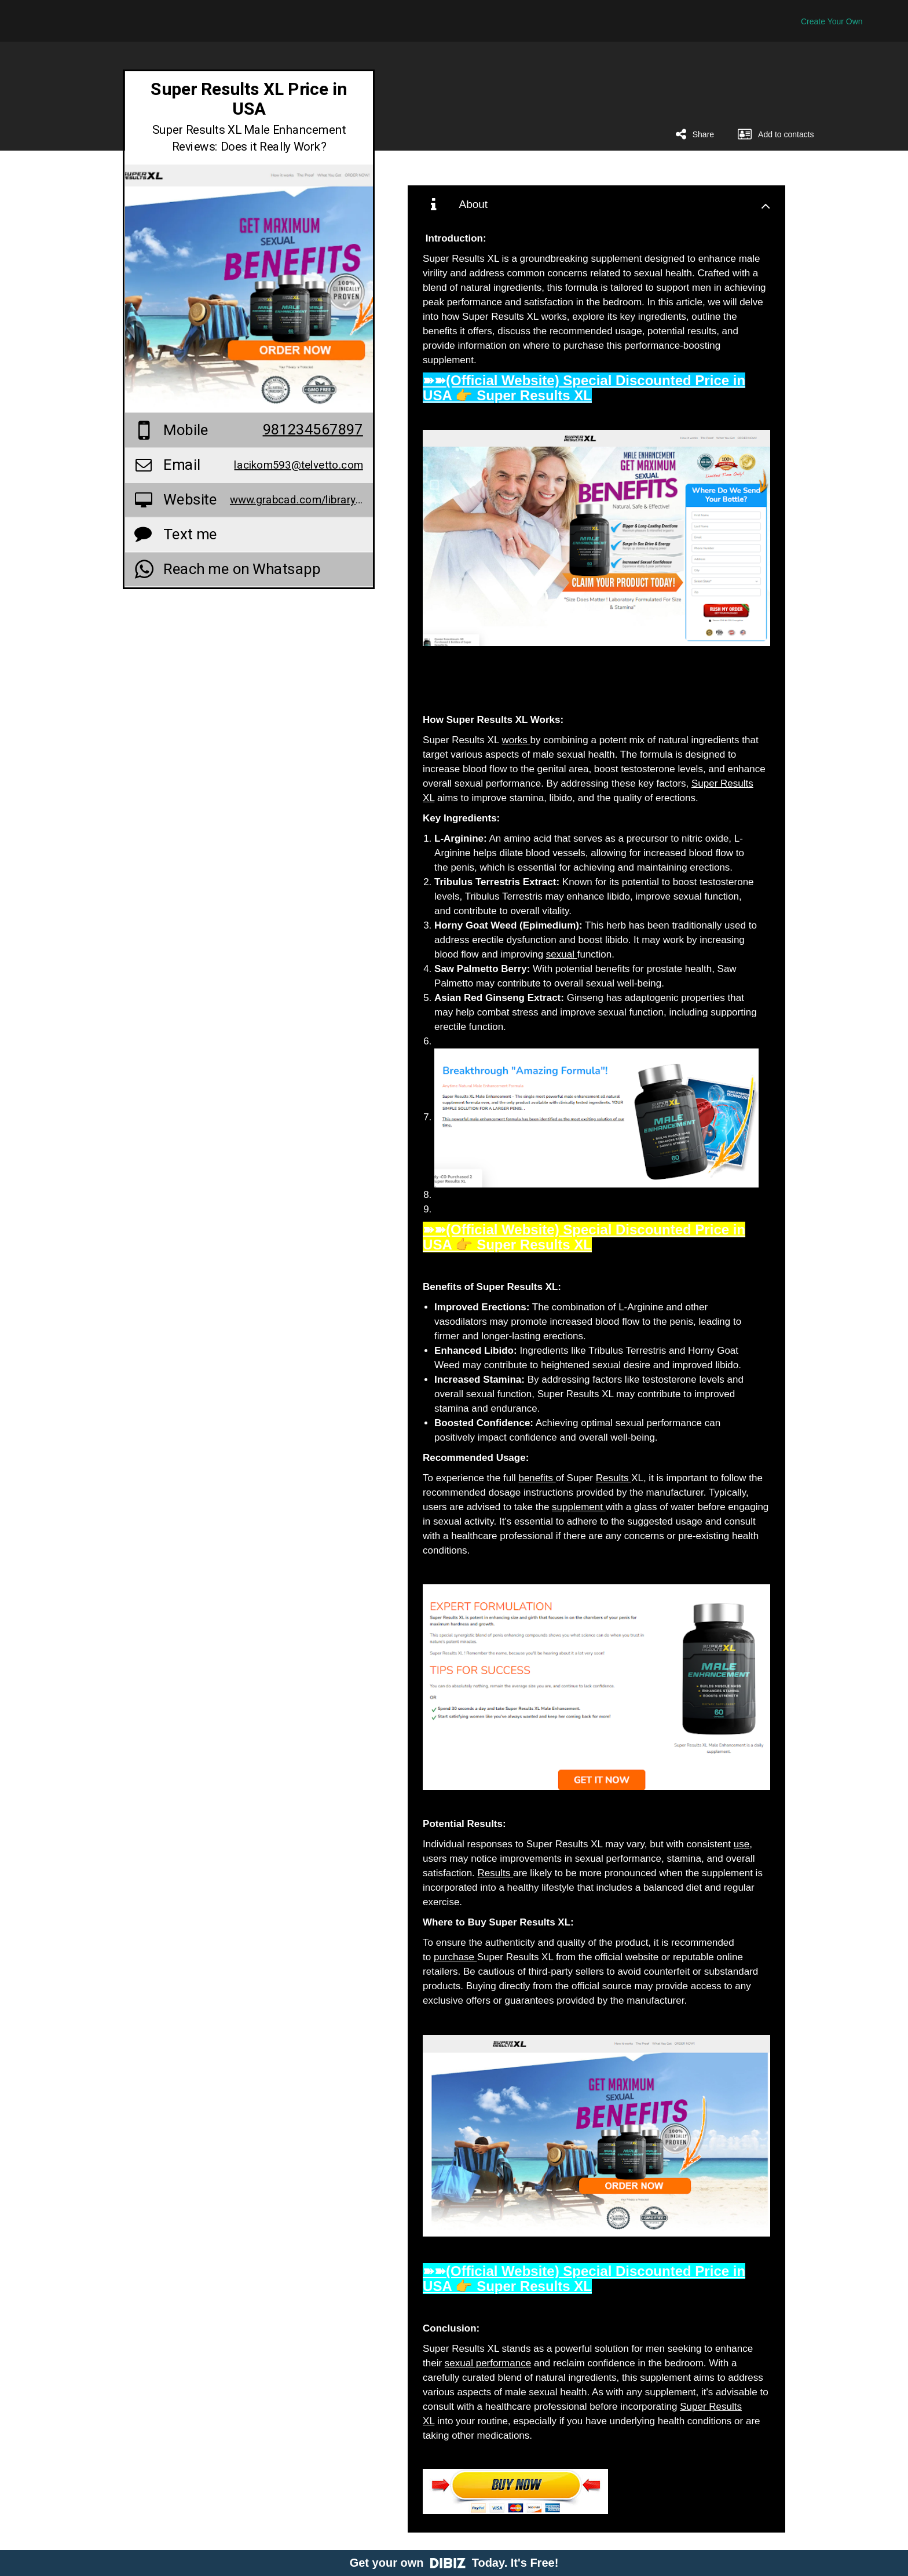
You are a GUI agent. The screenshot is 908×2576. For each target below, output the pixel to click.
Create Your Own (832, 21)
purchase (455, 1957)
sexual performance (488, 2363)
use (741, 1844)
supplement (579, 1506)
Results (613, 1478)
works (515, 740)
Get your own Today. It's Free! (454, 2562)
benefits (536, 1478)
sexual (561, 954)
